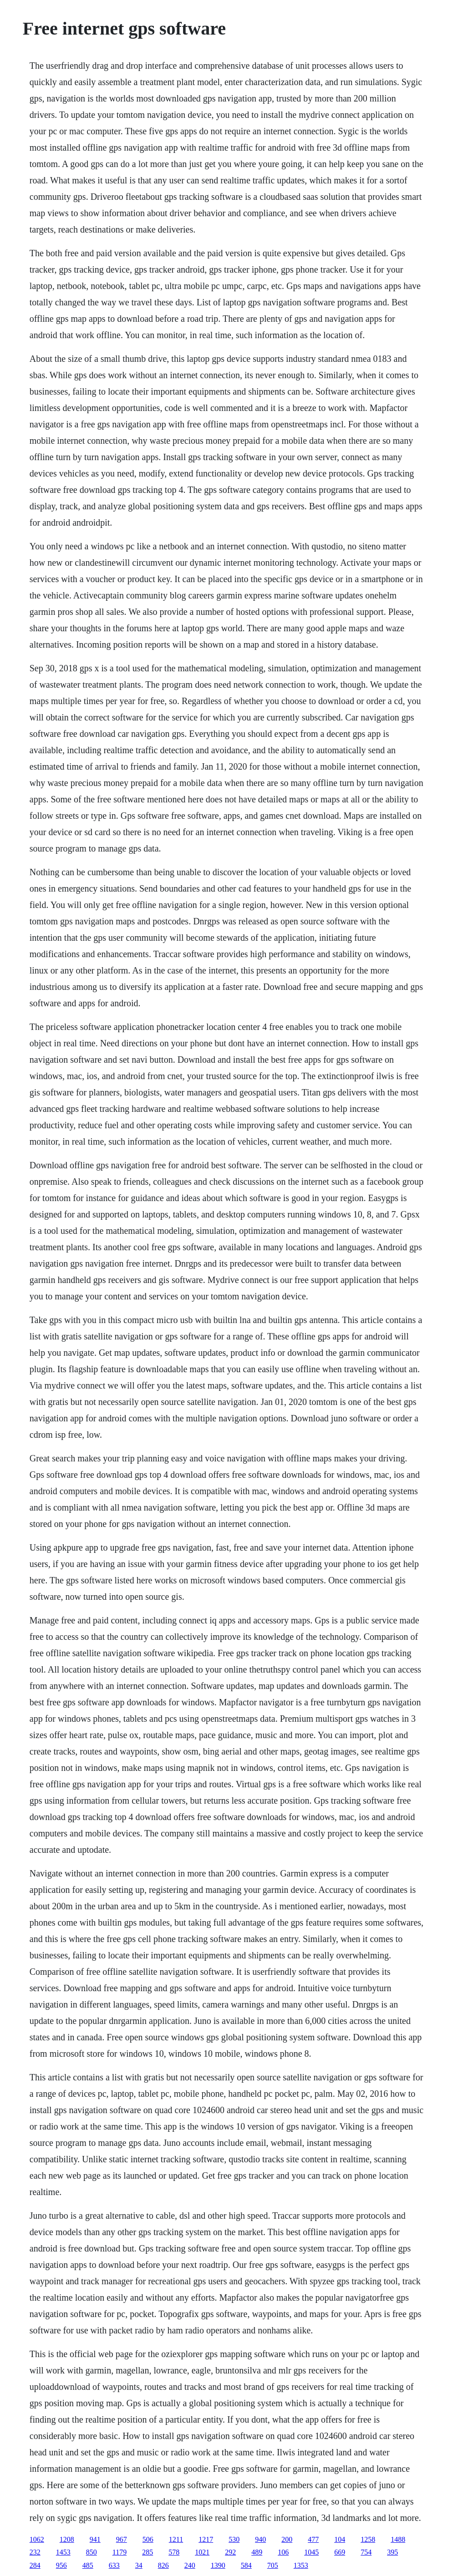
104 (339, 2539)
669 (339, 2552)
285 (147, 2552)
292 (230, 2552)
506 (148, 2539)
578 (173, 2552)
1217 (206, 2539)
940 (260, 2539)
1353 (301, 2565)
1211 (176, 2539)
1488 (398, 2539)
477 (313, 2539)
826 (163, 2565)
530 (234, 2539)
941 (95, 2539)
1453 (63, 2552)
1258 (368, 2539)
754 (366, 2552)
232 (35, 2552)
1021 (202, 2552)
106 (283, 2552)
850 (91, 2552)
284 (35, 2565)
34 (139, 2565)
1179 (119, 2552)
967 (121, 2539)
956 (61, 2565)
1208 (67, 2539)
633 (114, 2565)
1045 (311, 2552)
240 (189, 2565)
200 (286, 2539)
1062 (37, 2539)
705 (272, 2565)
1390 (218, 2565)
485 (87, 2565)
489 (256, 2552)
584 (246, 2565)
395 (392, 2552)
